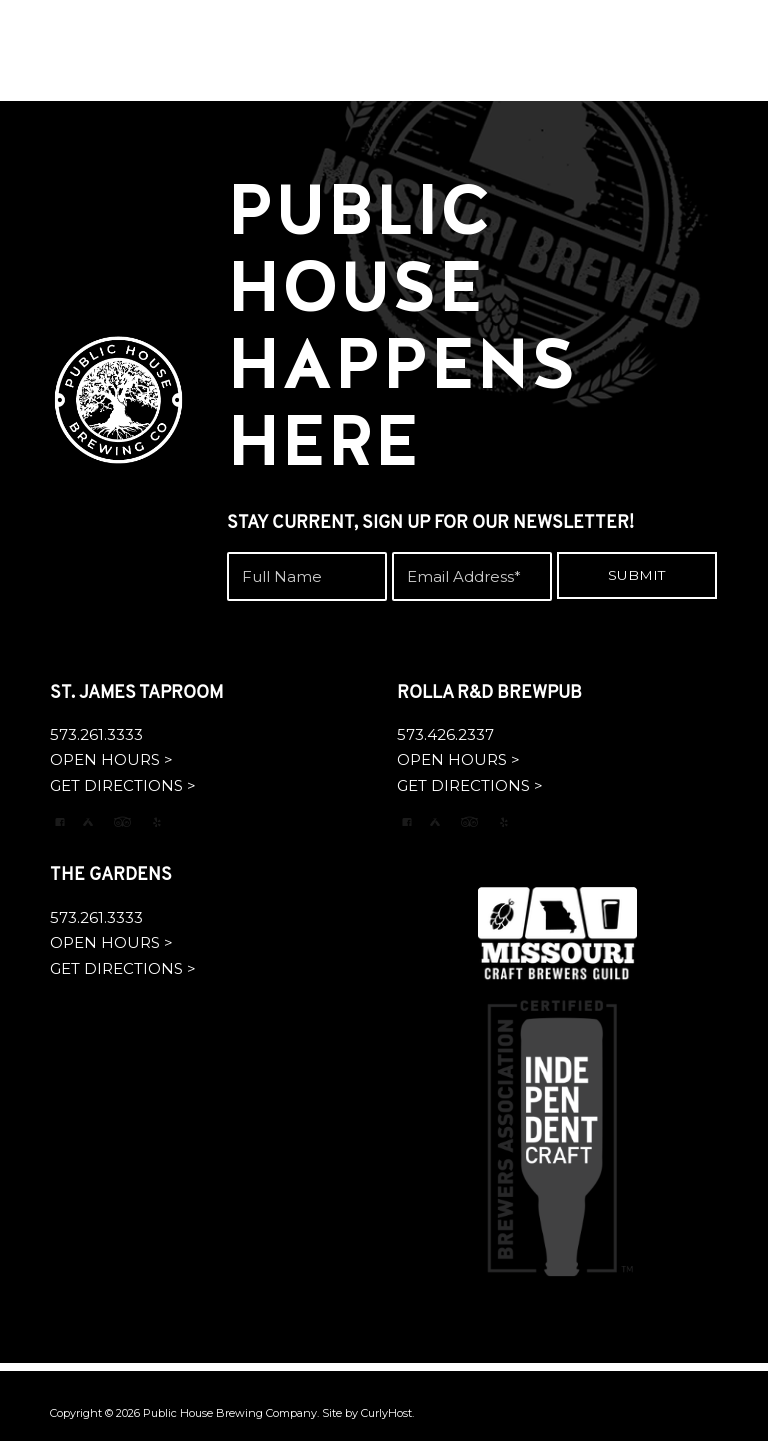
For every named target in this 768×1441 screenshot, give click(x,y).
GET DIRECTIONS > (123, 785)
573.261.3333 (96, 734)
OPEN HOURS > (111, 759)
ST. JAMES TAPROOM (136, 693)
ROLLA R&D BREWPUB (489, 693)
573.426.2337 (445, 734)
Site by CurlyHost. (368, 1413)
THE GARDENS (111, 875)
